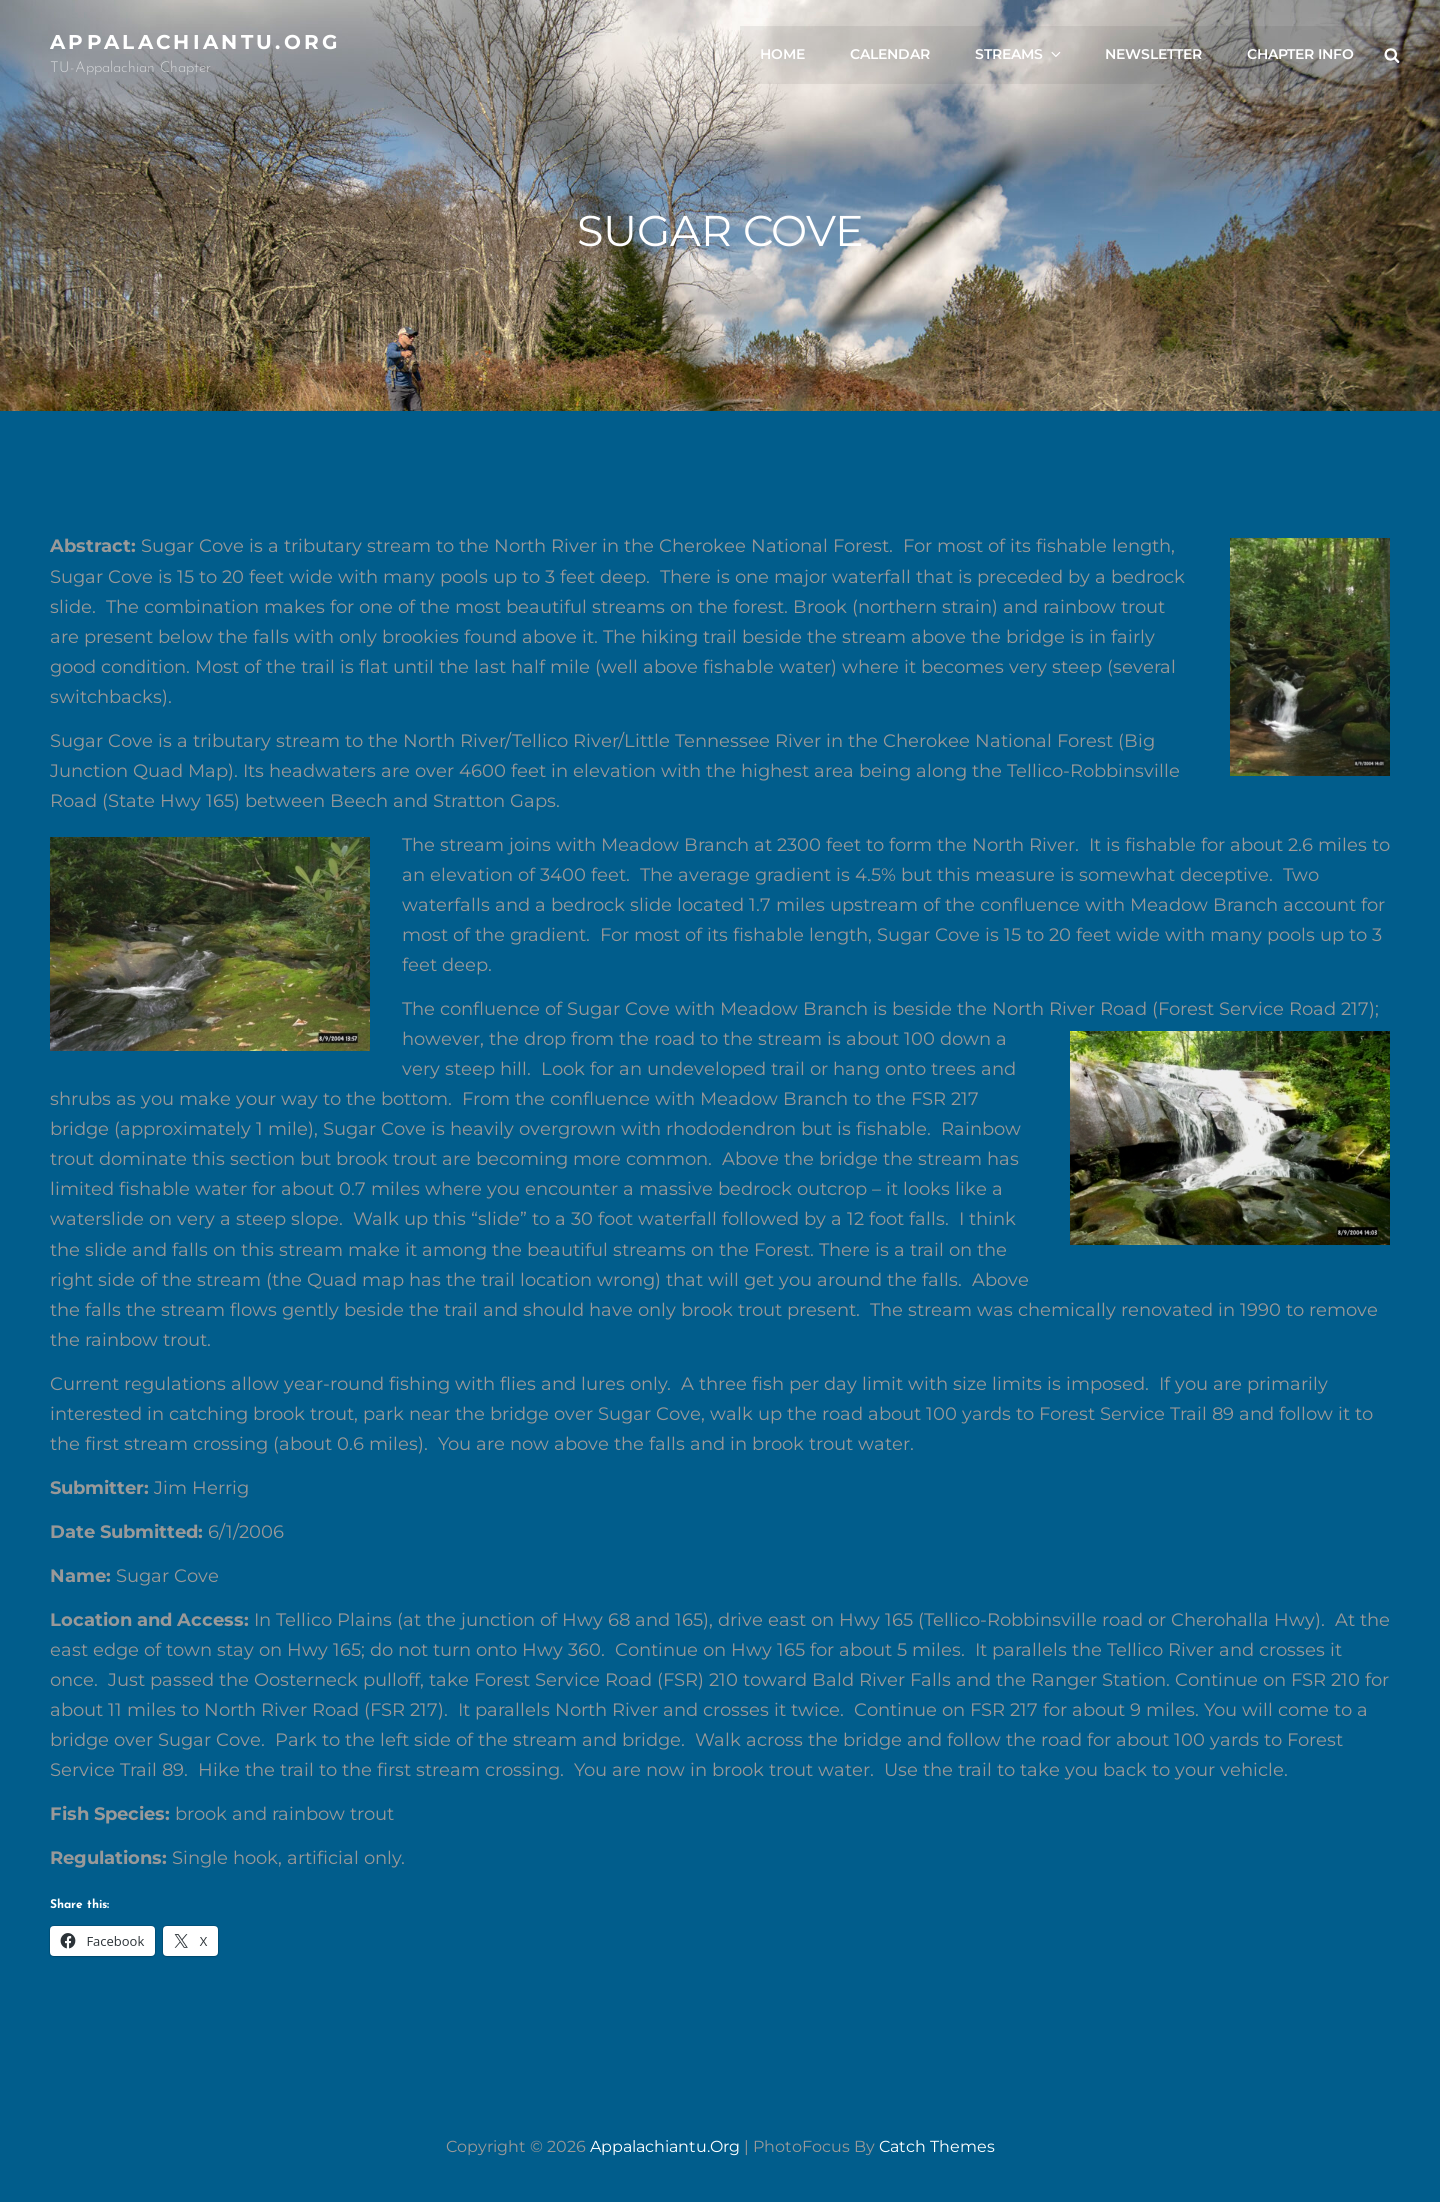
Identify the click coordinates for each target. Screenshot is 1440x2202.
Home (783, 55)
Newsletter (1153, 55)
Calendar (891, 55)
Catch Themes (937, 2146)
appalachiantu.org (195, 42)
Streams (1020, 55)
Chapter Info (1300, 55)
